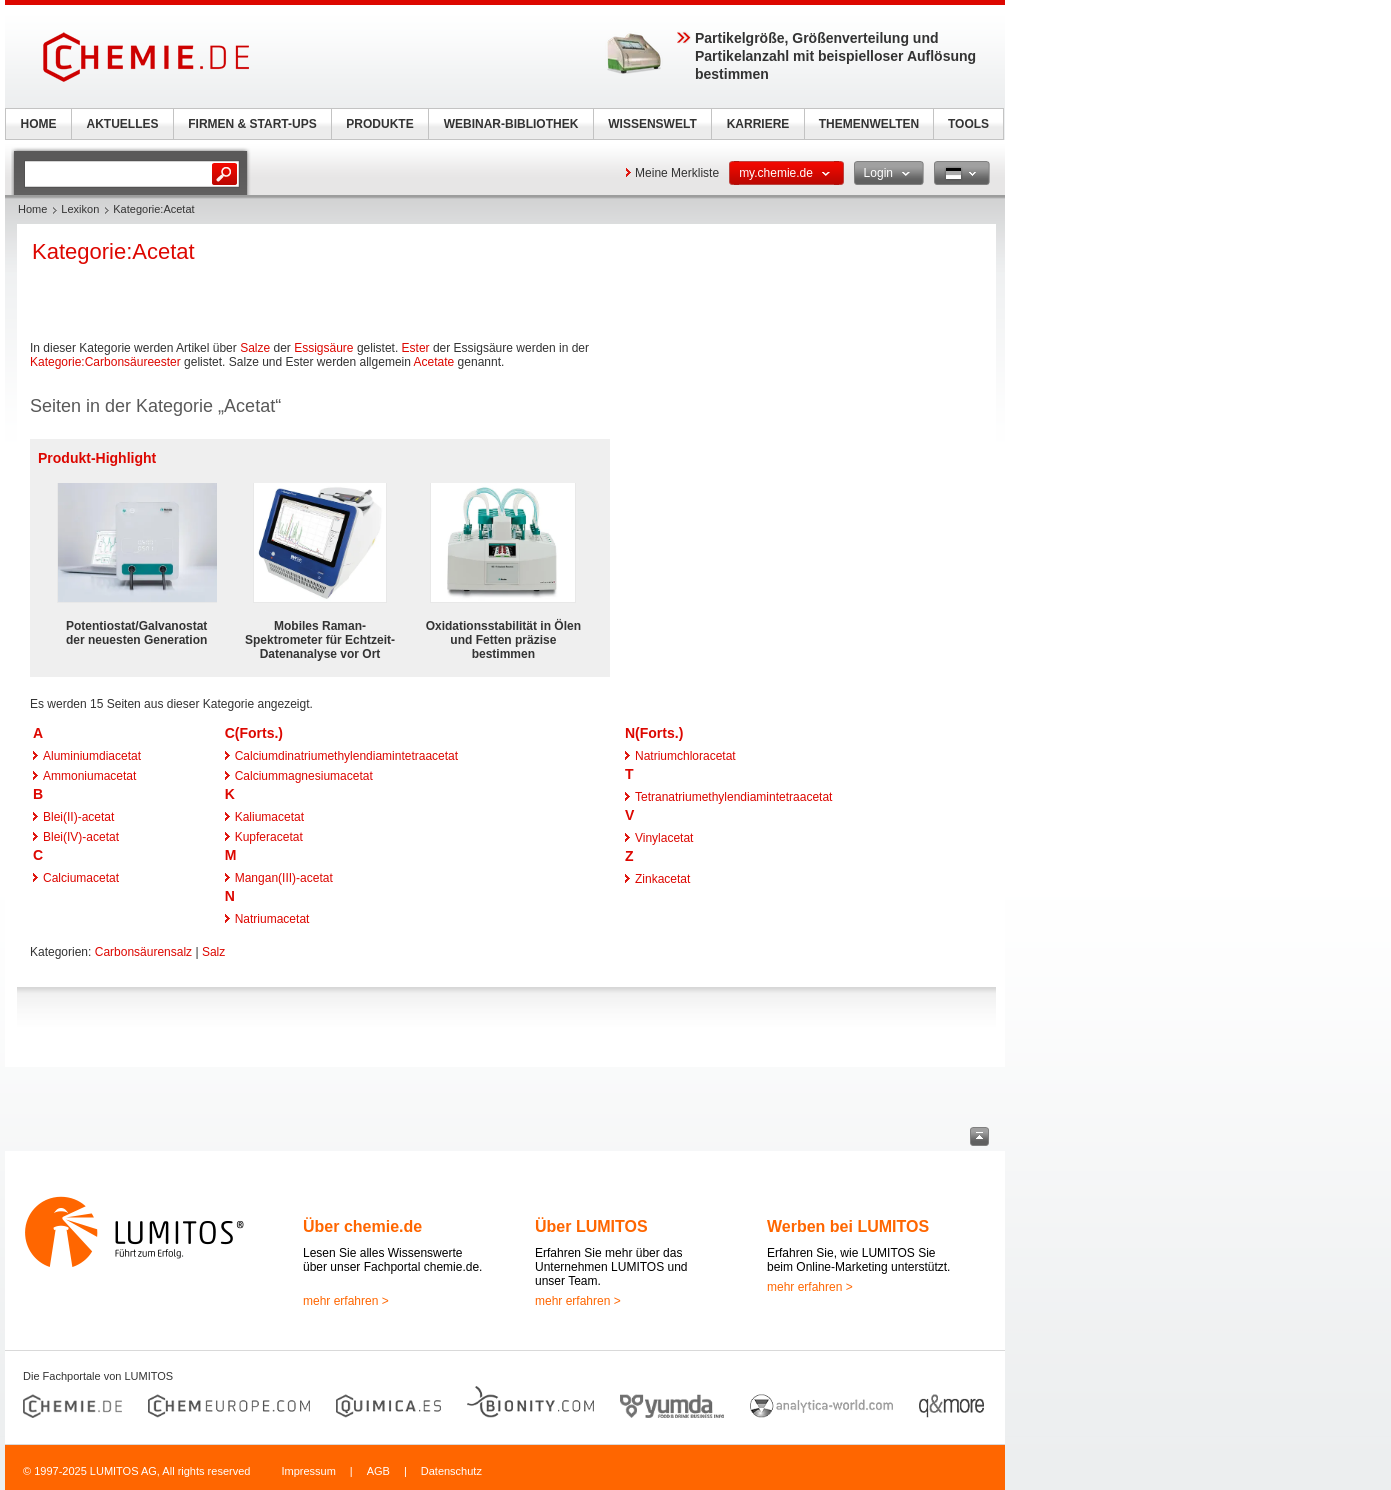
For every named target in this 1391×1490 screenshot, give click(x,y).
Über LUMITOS (591, 1226)
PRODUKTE (379, 124)
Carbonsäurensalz (143, 952)
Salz (213, 952)
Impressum (308, 1471)
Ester (416, 348)
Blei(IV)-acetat (81, 837)
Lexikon (80, 209)
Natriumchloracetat (685, 756)
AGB (378, 1471)
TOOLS (968, 124)
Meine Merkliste (677, 173)
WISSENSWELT (652, 124)
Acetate (434, 362)
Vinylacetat (664, 838)
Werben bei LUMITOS (848, 1226)
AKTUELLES (123, 124)
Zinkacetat (662, 879)
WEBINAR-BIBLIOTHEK (511, 124)
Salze (255, 348)
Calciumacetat (81, 878)
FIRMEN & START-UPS (252, 124)
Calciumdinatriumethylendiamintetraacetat (346, 756)
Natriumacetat (272, 919)
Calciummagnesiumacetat (304, 776)
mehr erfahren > (346, 1301)
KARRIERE (758, 124)
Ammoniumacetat (89, 776)
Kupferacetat (269, 837)
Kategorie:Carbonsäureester (105, 362)
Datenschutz (451, 1471)
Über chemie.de (362, 1226)
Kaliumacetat (269, 817)
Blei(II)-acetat (78, 817)
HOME (39, 124)
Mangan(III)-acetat (284, 878)
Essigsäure (323, 348)
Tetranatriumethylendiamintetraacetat (733, 797)
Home (32, 209)
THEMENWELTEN (869, 124)
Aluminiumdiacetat (92, 756)
